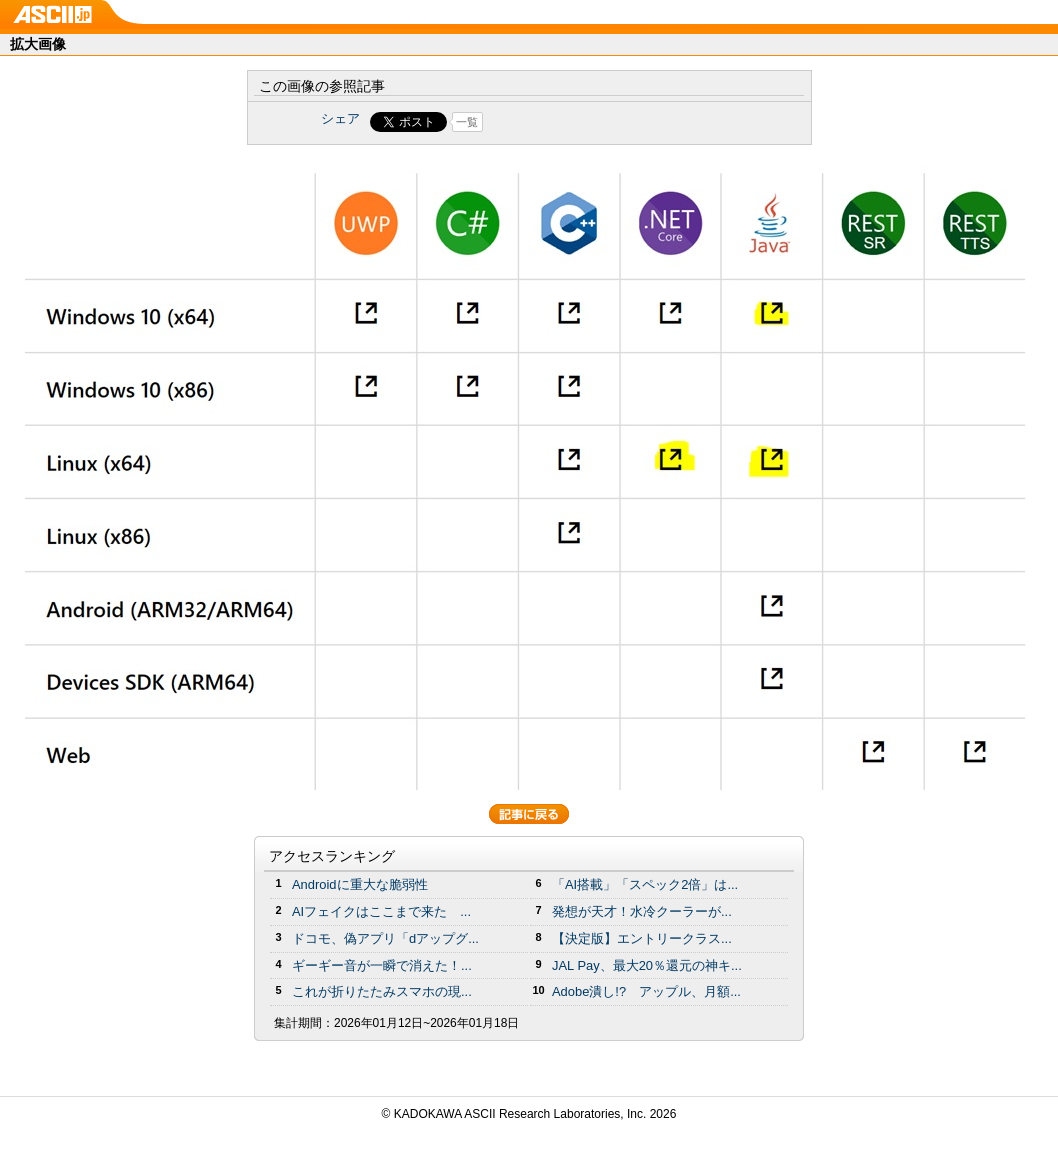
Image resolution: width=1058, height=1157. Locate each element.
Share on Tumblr (603, 122)
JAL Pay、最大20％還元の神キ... (647, 965)
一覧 (467, 122)
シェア (340, 118)
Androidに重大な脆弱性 (360, 884)
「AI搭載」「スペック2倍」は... (645, 884)
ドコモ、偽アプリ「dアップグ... (385, 938)
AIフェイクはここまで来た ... (381, 911)
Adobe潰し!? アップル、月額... (646, 991)
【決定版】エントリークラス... (642, 938)
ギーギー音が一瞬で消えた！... (382, 965)
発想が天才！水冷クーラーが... (642, 911)
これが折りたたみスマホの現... (382, 991)
